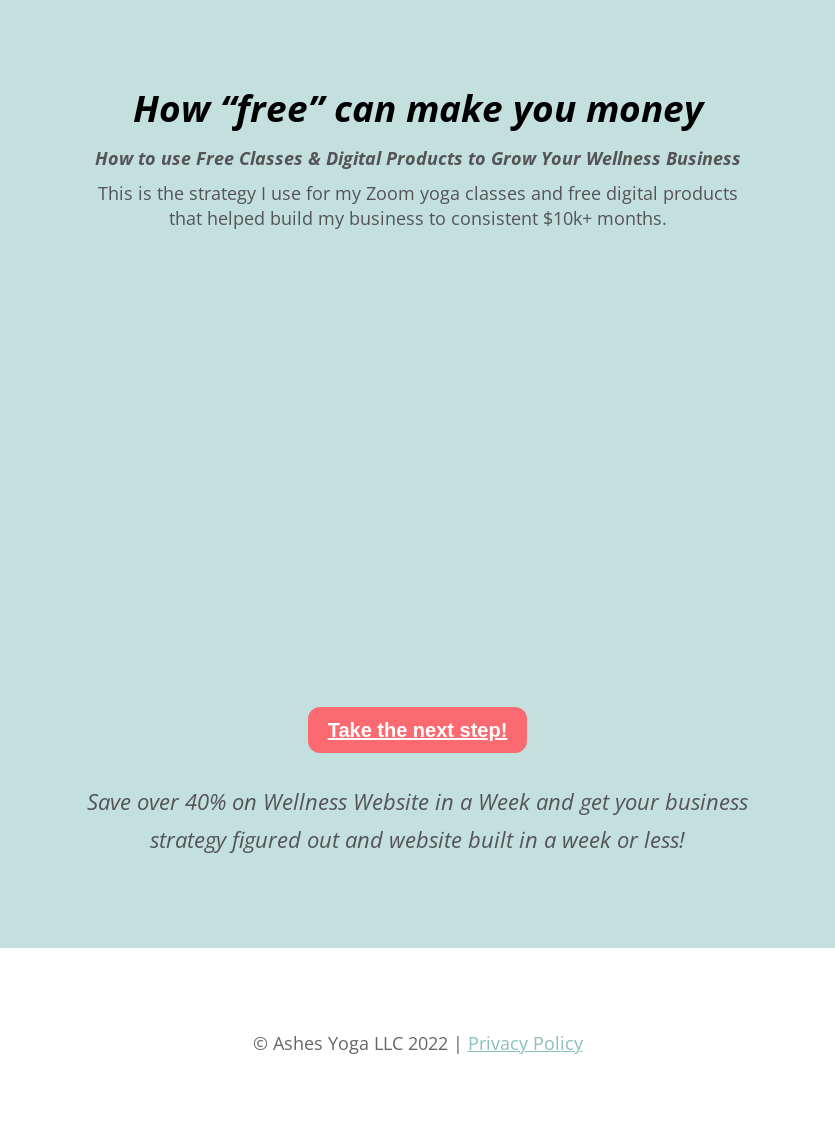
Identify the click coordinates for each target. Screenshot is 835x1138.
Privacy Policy (525, 1043)
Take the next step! (418, 730)
